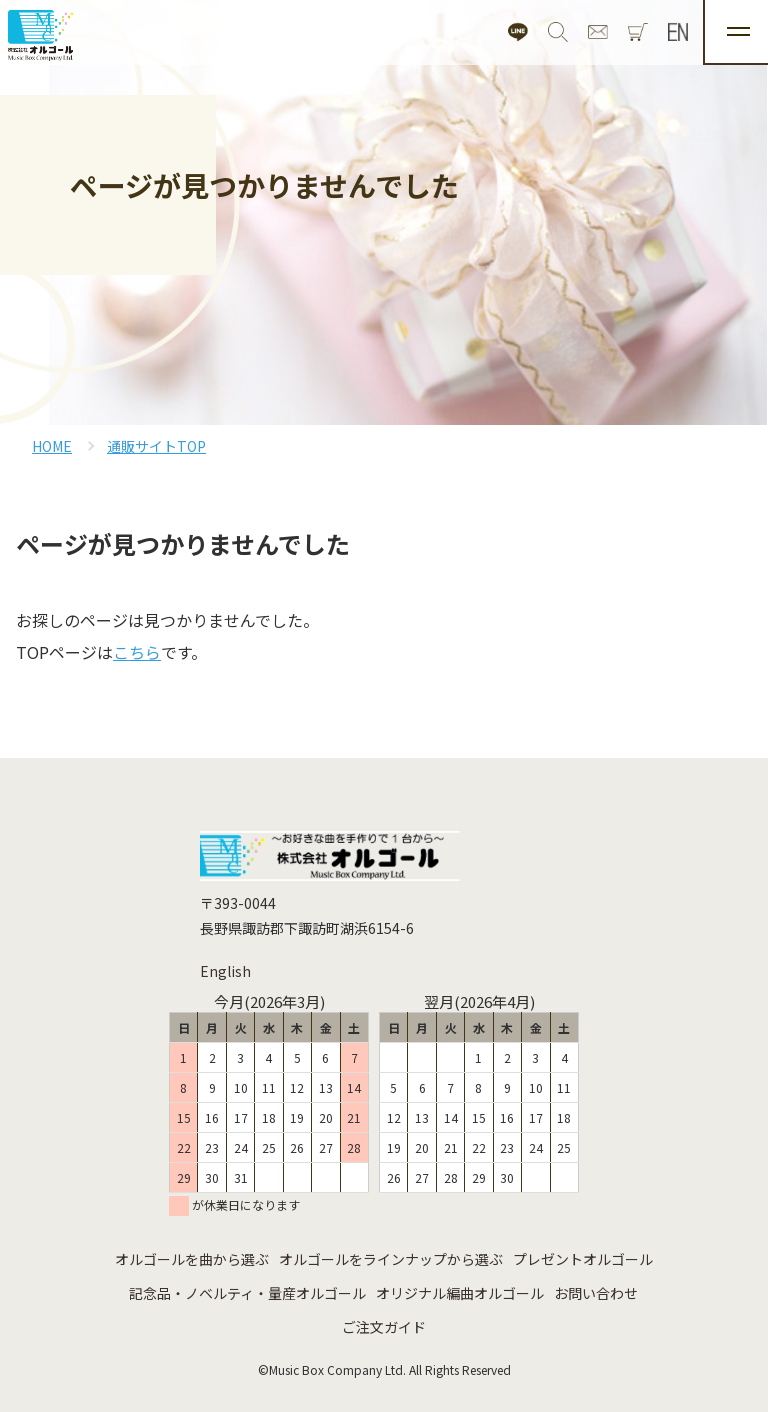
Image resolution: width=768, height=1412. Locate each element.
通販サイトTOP (156, 446)
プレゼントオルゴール (583, 1259)
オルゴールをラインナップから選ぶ (391, 1259)
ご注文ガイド (384, 1327)
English (225, 971)
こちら (137, 652)
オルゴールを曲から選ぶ (192, 1259)
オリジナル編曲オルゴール (460, 1293)
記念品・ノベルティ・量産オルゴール (247, 1293)
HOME (52, 446)
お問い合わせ (596, 1293)
